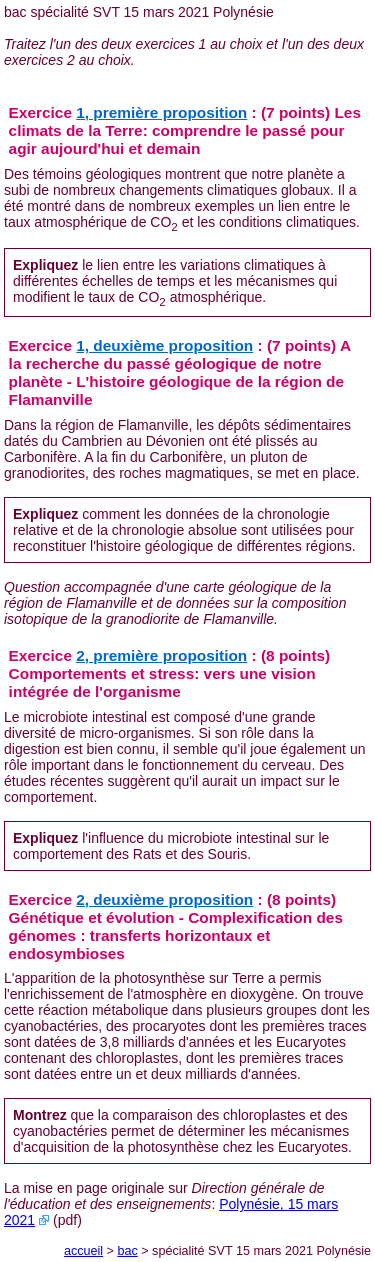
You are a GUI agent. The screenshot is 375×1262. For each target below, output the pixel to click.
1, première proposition (161, 112)
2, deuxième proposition (164, 899)
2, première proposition (161, 655)
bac (127, 1251)
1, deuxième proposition (164, 345)
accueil (83, 1251)
